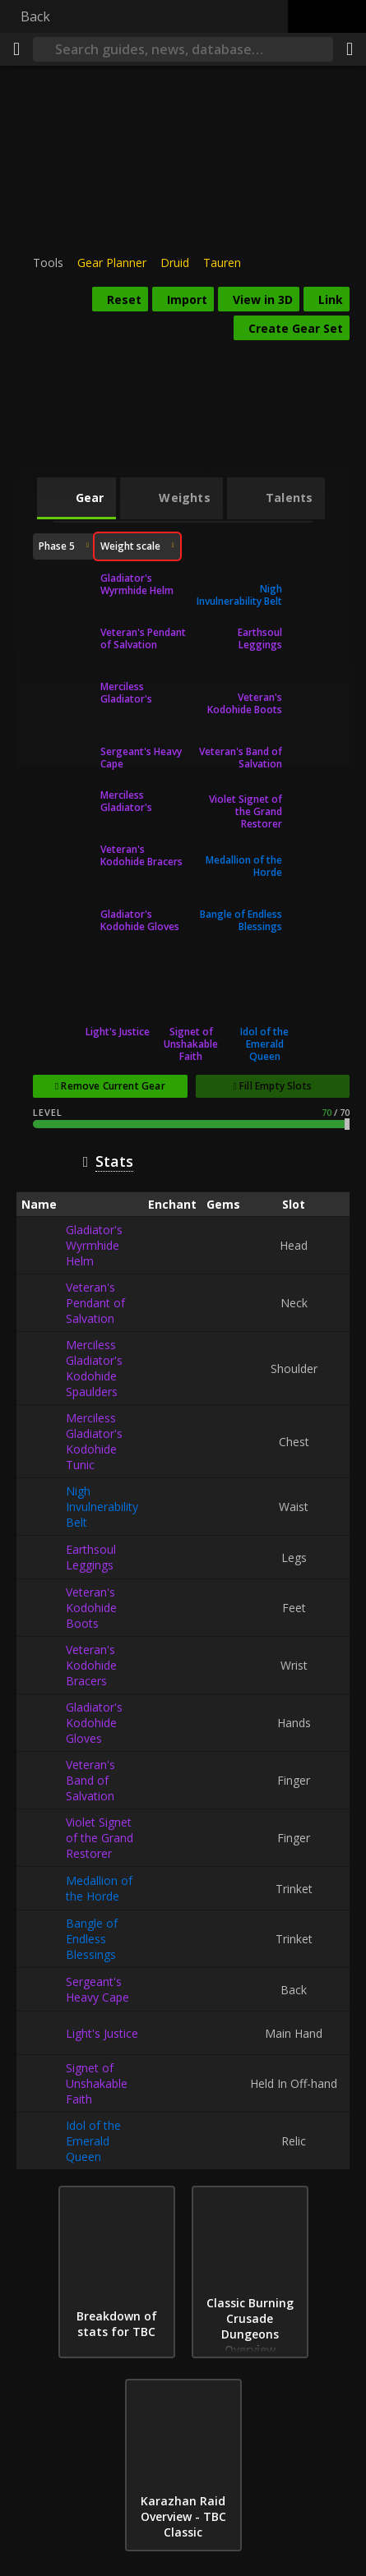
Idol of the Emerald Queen (264, 1043)
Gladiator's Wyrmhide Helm (137, 584)
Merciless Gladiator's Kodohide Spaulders (126, 692)
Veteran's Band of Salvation (240, 757)
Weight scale (130, 549)
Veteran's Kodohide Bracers (141, 855)
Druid (174, 262)
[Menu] (16, 49)
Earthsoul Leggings (260, 638)
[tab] (77, 498)
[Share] (349, 49)
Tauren (222, 262)
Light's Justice (118, 1031)
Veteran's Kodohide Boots (244, 703)
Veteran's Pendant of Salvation (143, 638)
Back (35, 16)
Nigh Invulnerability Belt (239, 595)
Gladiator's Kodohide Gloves (139, 920)
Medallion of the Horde (244, 866)
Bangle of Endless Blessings (241, 920)
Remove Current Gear (112, 1086)
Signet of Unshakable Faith (191, 1043)
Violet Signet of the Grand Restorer (245, 811)
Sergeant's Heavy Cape (141, 757)
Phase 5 (57, 546)
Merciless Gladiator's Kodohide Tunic (136, 801)
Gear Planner (111, 262)
